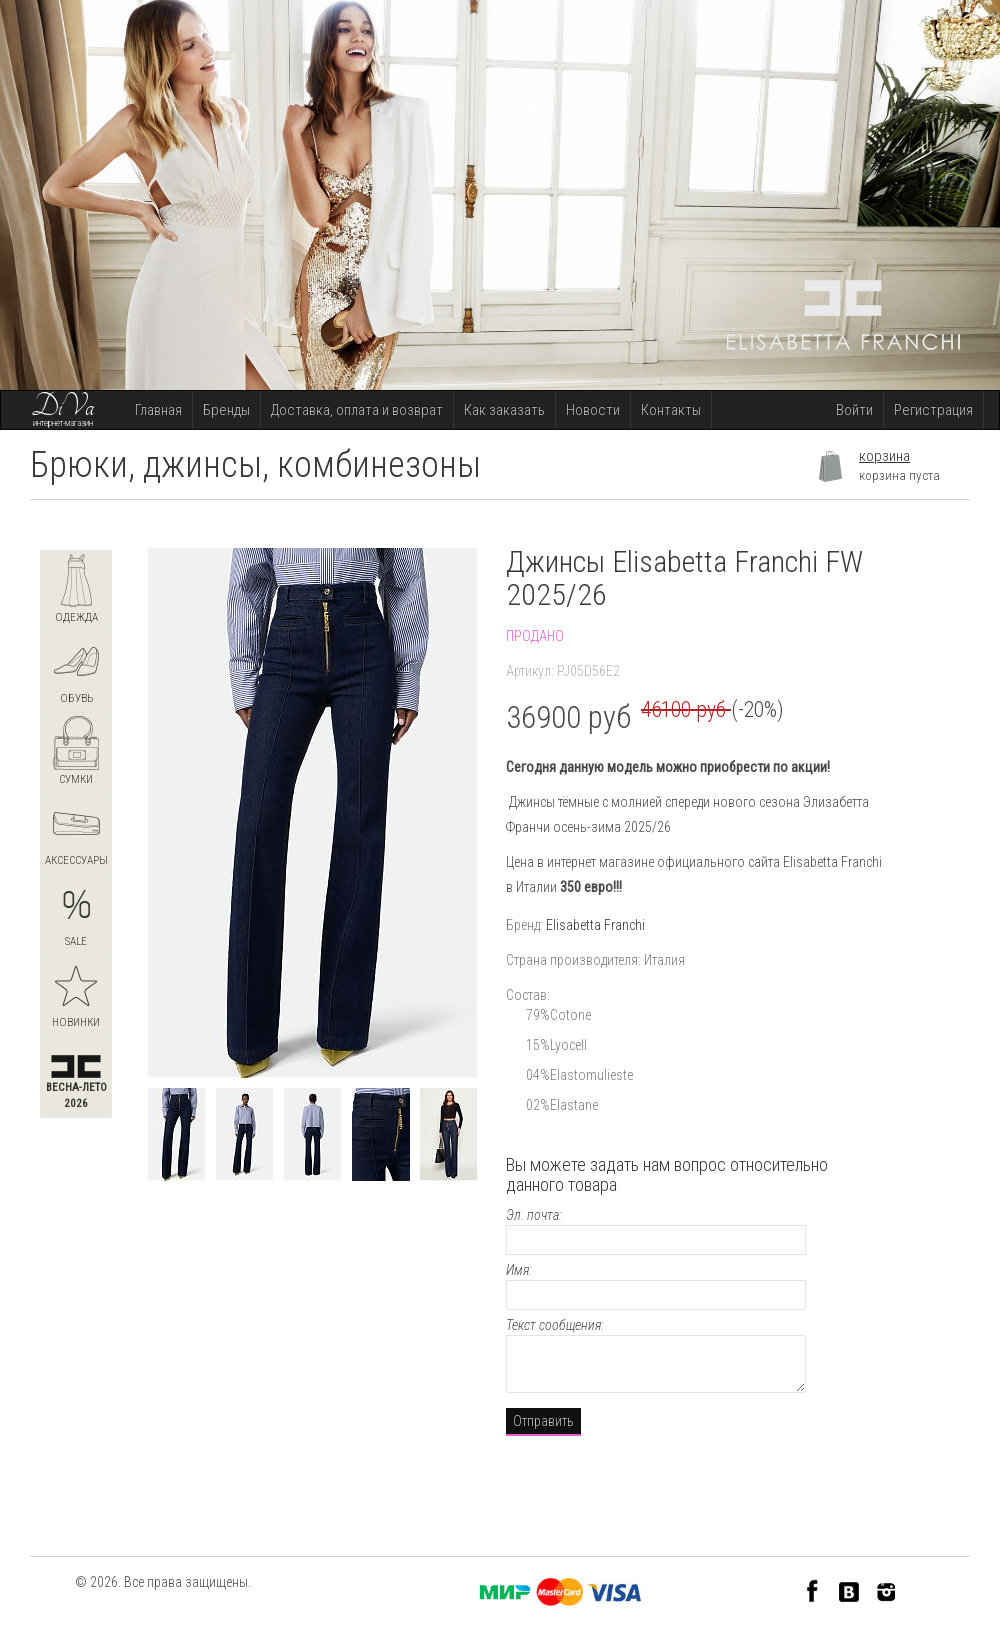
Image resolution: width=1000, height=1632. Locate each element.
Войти (854, 410)
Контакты (671, 410)
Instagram (886, 1590)
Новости (593, 410)
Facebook (812, 1590)
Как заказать (504, 410)
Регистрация (933, 410)
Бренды (226, 410)
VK (849, 1590)
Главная (158, 410)
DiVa (63, 407)
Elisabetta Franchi (595, 925)
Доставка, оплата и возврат (357, 410)
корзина (884, 456)
